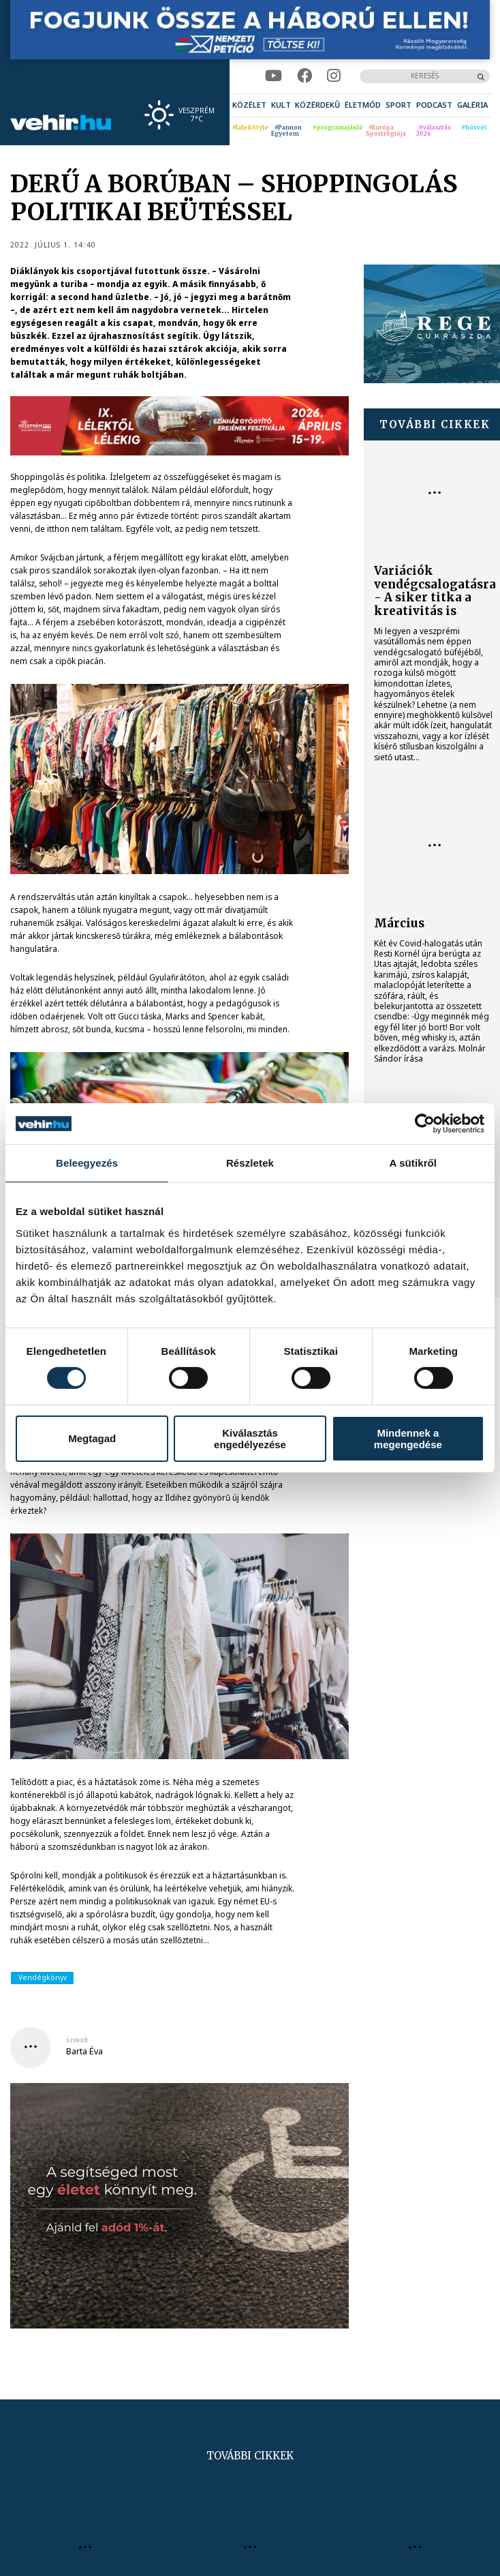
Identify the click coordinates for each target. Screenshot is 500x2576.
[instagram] (333, 76)
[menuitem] (249, 105)
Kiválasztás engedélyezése (250, 1438)
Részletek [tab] (250, 1163)
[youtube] (273, 76)
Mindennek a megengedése (408, 1438)
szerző (77, 2040)
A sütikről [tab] (413, 1163)
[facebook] (304, 76)
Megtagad (92, 1438)
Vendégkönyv (42, 1977)
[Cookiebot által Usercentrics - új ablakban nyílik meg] (424, 1123)
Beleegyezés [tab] (87, 1163)
